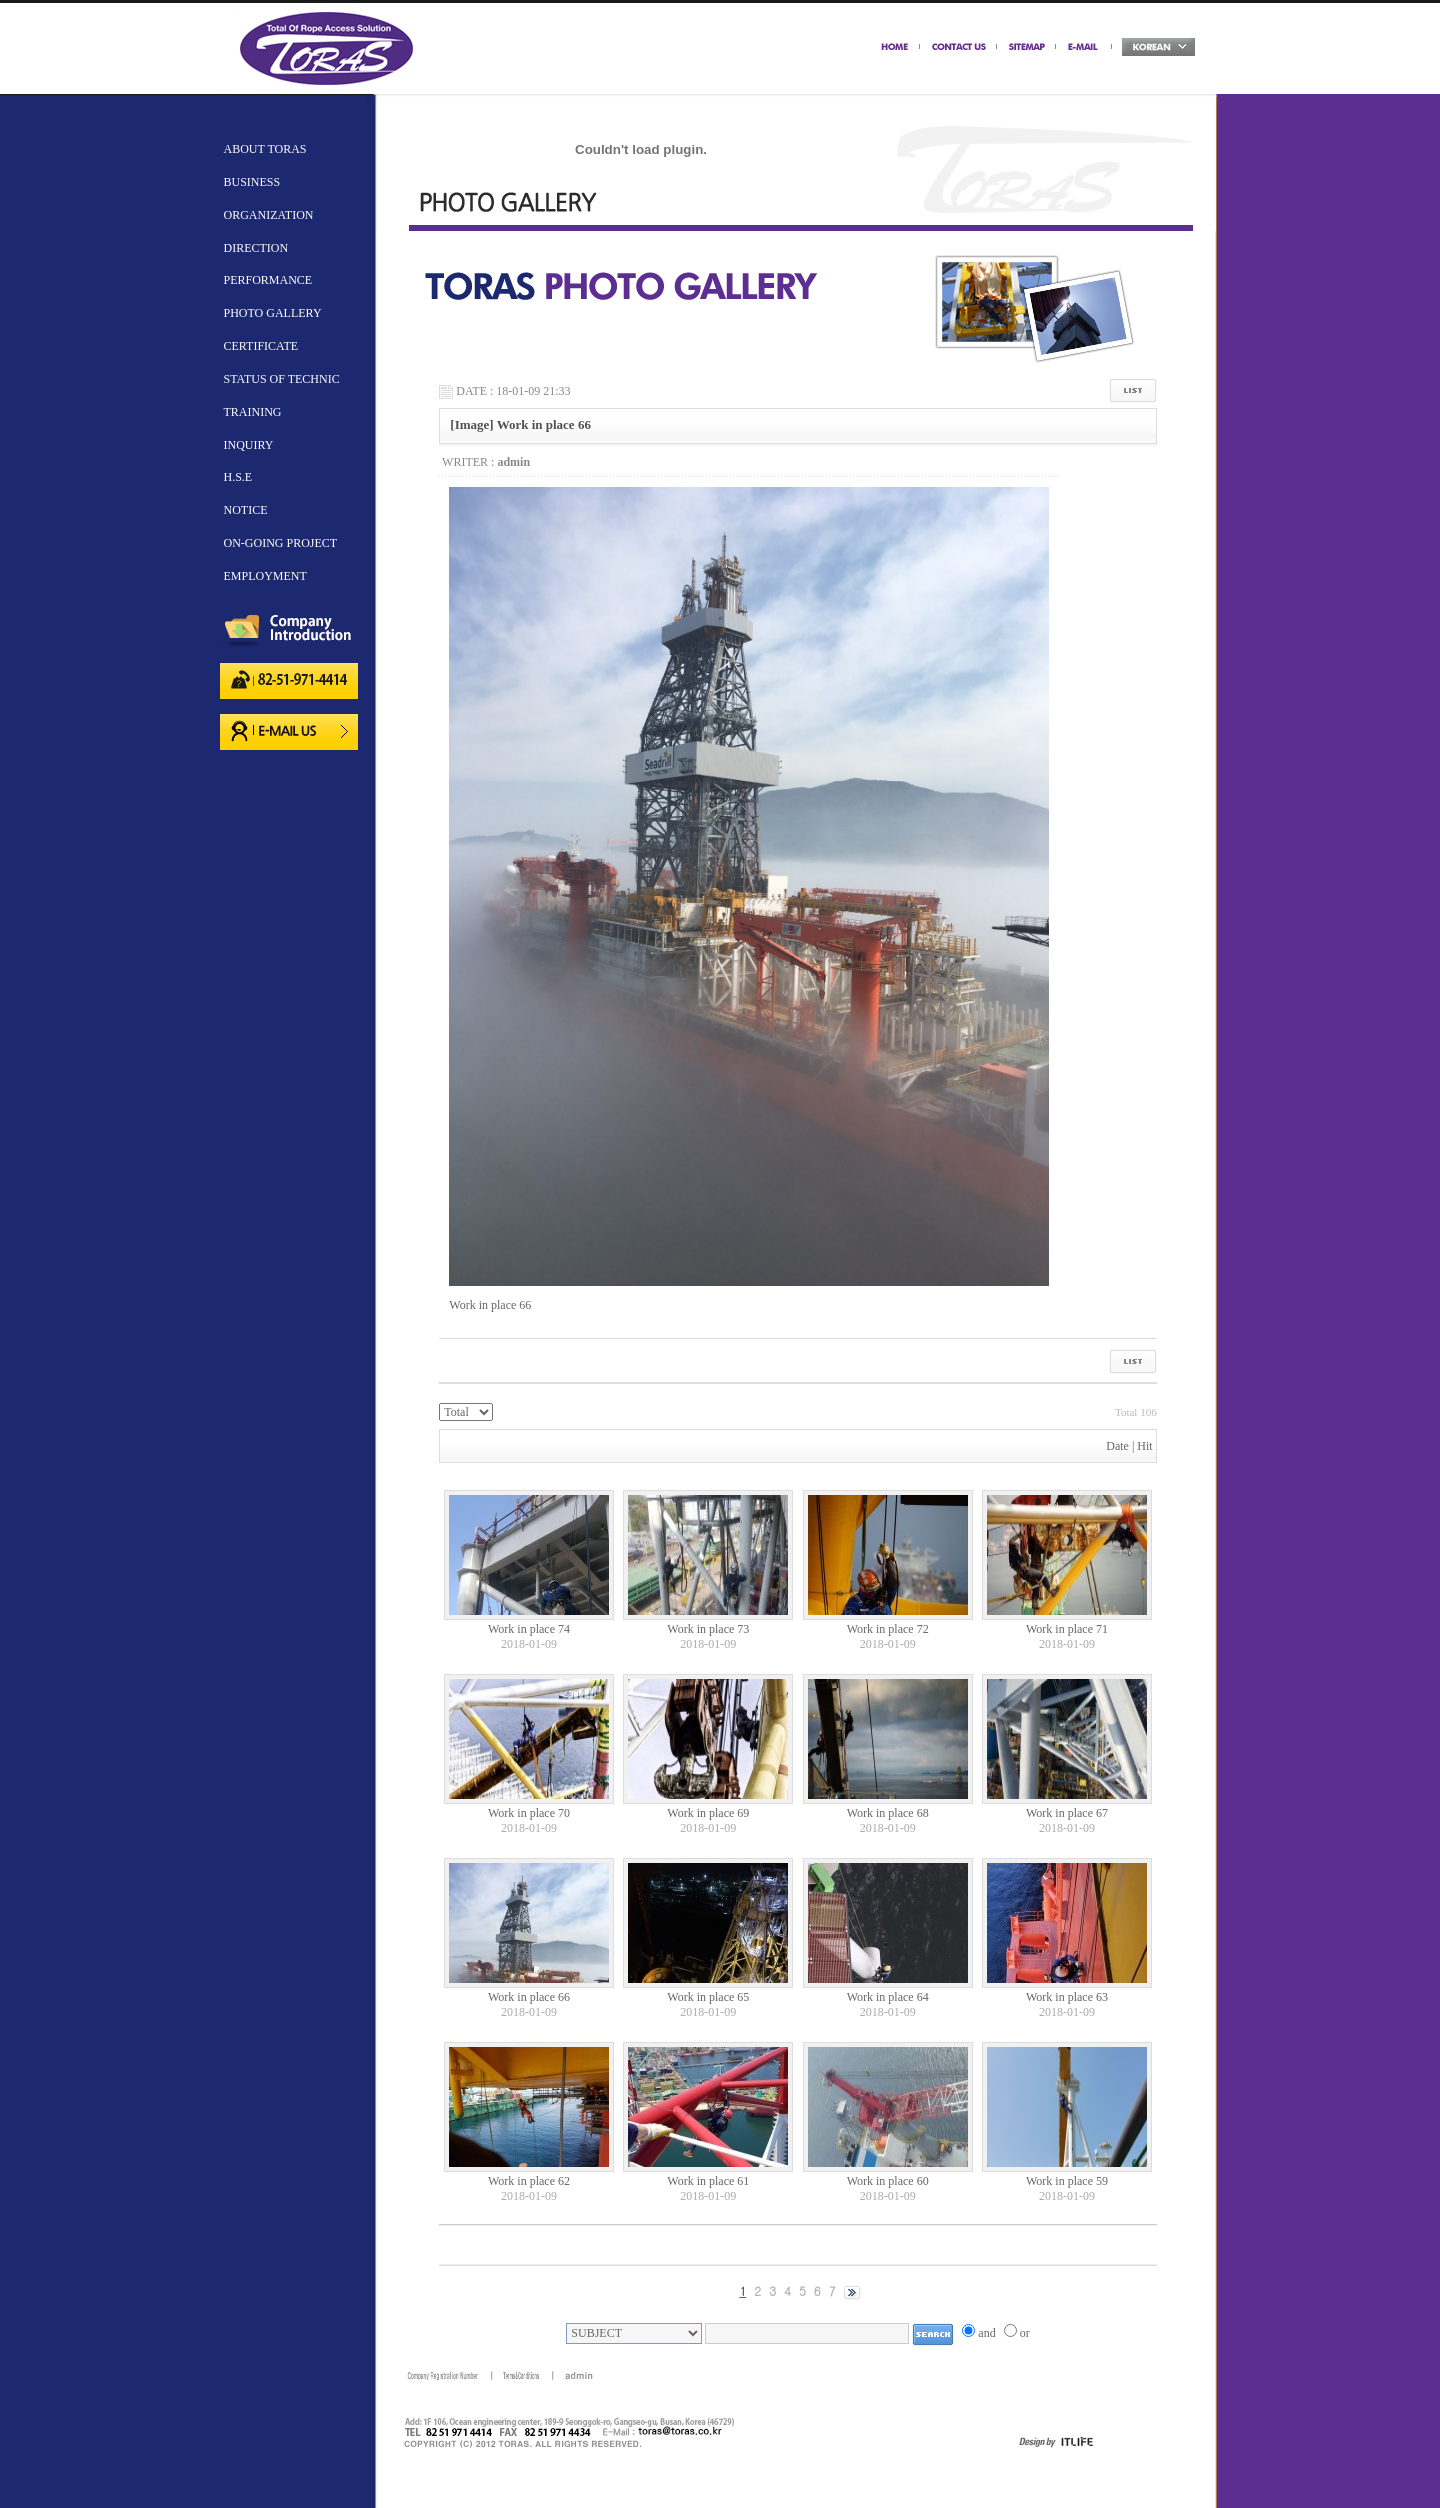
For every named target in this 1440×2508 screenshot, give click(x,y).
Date (1117, 1446)
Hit (1144, 1446)
